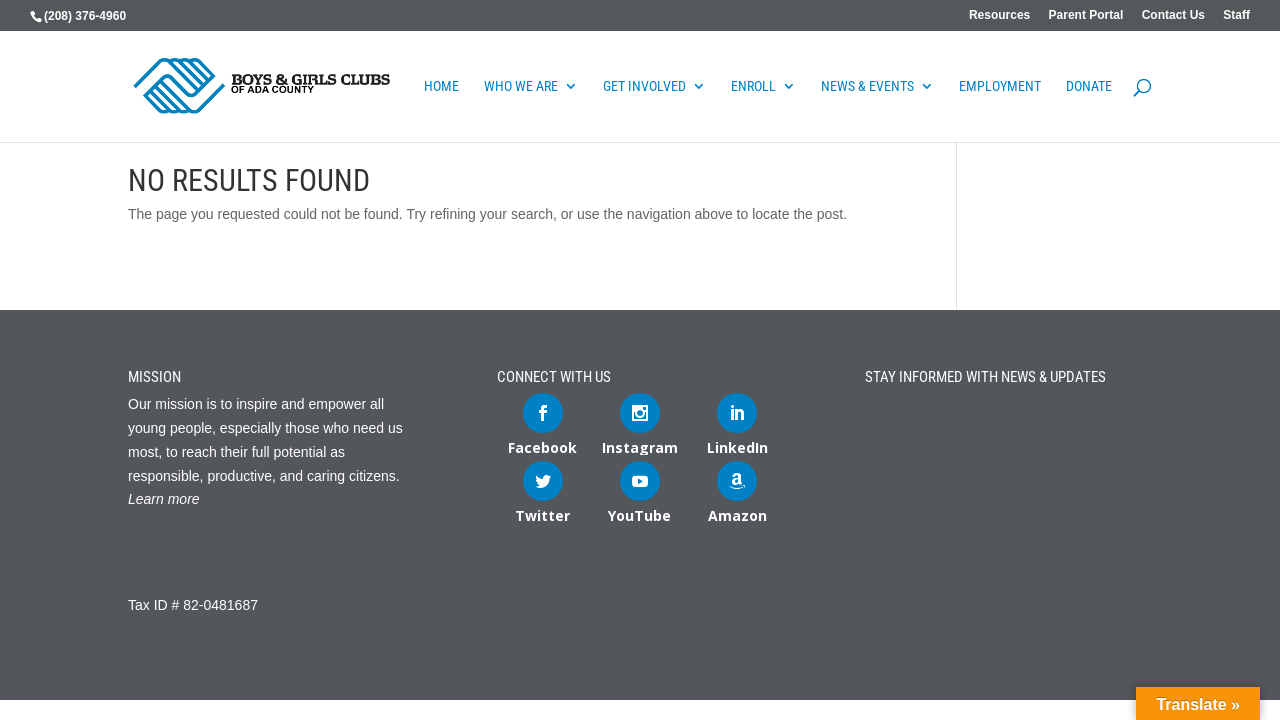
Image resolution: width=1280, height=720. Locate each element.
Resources (999, 15)
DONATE (1089, 86)
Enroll (753, 86)
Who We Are (521, 86)
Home (441, 86)
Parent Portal (1086, 15)
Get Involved (644, 86)
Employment (1000, 86)
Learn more (164, 499)
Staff (1236, 15)
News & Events (867, 86)
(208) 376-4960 (85, 16)
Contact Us (1173, 15)
